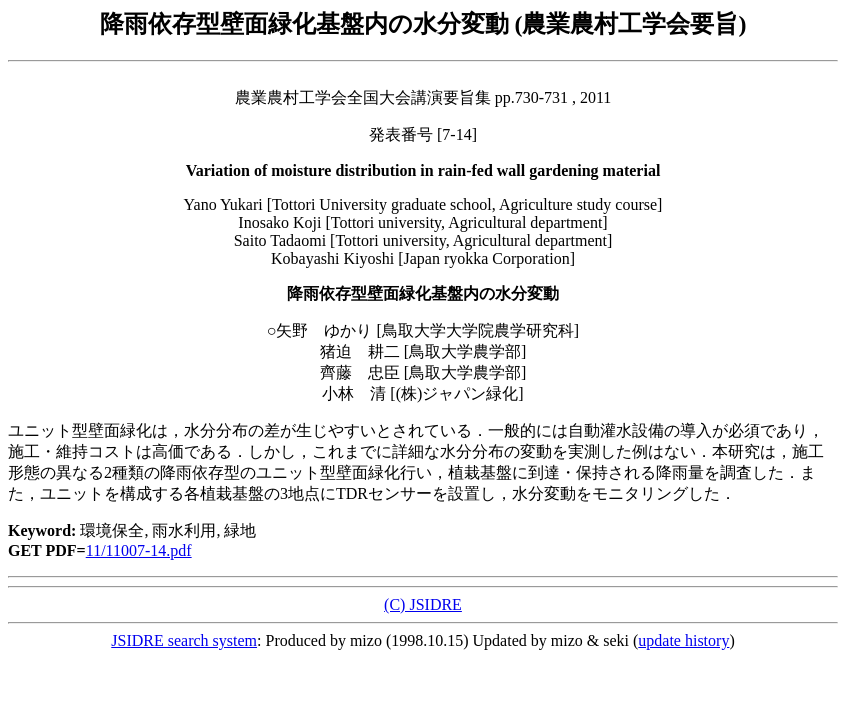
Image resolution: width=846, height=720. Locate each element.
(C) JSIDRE (423, 604)
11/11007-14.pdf (139, 550)
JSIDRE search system (184, 640)
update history (683, 640)
